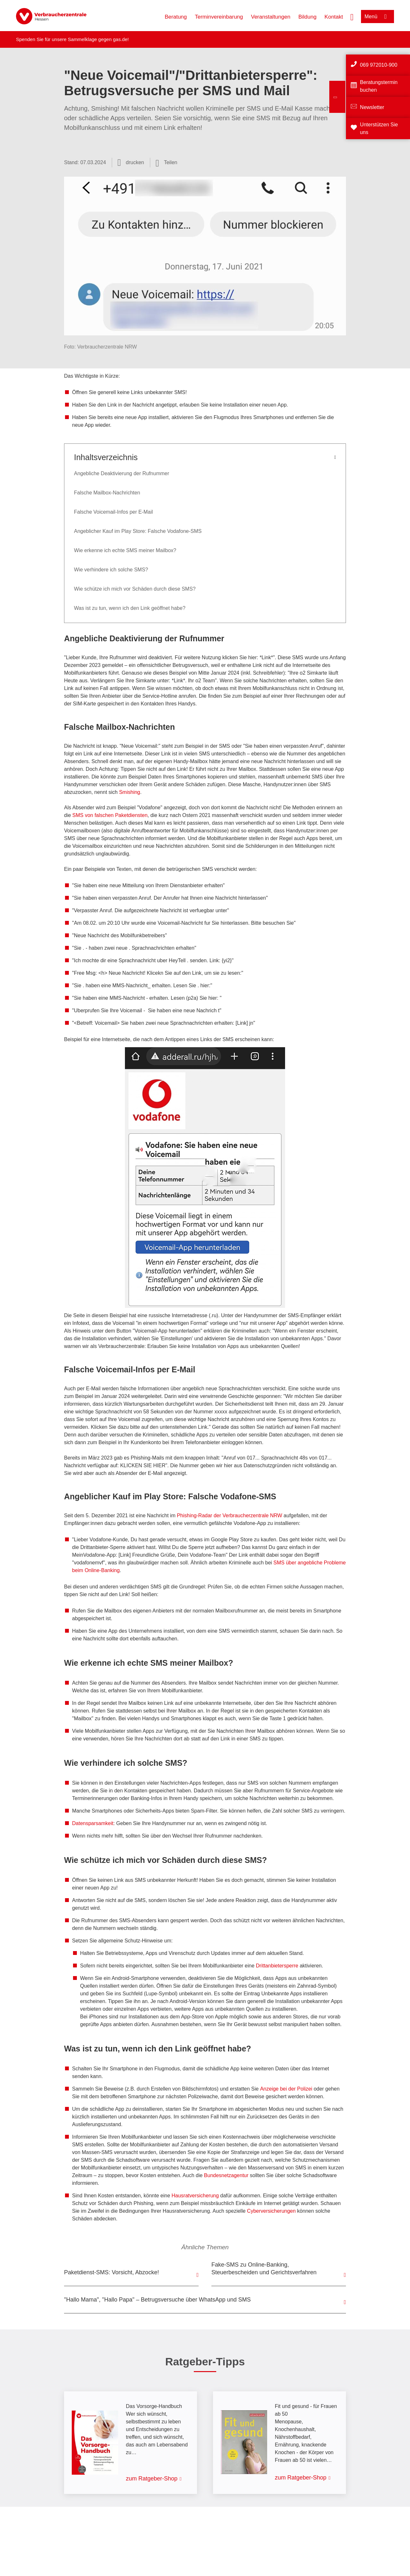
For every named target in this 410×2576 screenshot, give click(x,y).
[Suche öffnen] (352, 16)
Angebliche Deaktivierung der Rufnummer (121, 473)
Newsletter (372, 107)
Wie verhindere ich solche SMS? (111, 569)
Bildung (307, 17)
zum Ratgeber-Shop (151, 2478)
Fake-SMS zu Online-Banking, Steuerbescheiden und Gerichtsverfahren (263, 2268)
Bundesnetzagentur (226, 2175)
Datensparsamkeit (92, 1823)
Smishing (129, 792)
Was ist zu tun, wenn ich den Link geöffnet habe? (129, 608)
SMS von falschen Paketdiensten (110, 815)
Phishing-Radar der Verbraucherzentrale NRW (229, 1515)
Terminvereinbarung (219, 17)
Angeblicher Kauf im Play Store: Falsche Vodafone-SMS (137, 531)
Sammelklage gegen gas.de (97, 39)
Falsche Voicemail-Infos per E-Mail (113, 512)
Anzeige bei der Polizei (286, 2089)
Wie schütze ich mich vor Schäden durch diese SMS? (135, 589)
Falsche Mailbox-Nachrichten (107, 492)
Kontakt (333, 17)
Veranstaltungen (271, 17)
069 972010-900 (379, 65)
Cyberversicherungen (271, 2211)
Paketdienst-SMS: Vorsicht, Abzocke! (111, 2272)
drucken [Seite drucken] (135, 162)
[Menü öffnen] (377, 16)
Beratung (176, 17)
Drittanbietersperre (277, 1965)
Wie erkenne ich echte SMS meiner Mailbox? (125, 550)
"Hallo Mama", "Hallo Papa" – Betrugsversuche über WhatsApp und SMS (157, 2299)
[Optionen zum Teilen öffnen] (166, 162)
